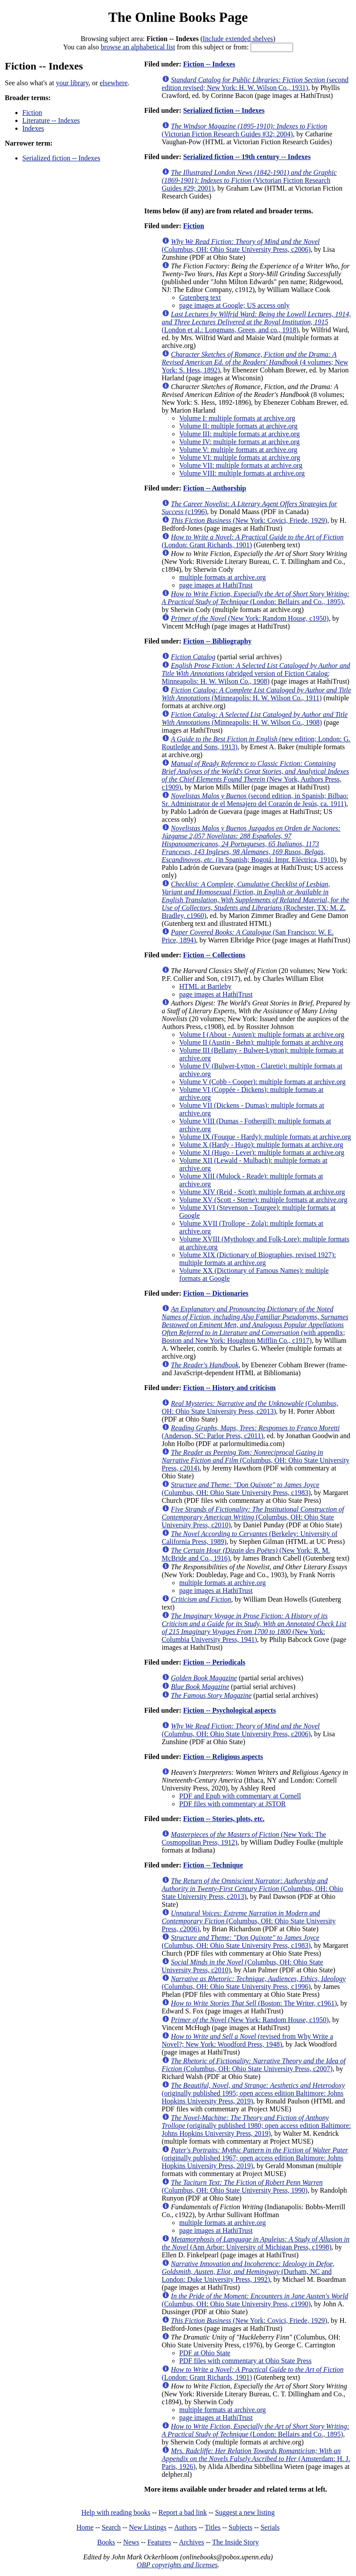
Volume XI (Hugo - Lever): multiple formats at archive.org (262, 1152)
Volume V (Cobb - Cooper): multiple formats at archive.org (262, 1081)
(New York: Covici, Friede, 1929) (249, 520)
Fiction (32, 112)
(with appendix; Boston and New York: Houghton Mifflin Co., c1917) (255, 1324)
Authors (185, 2527)
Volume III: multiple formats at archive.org (239, 434)
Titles (212, 2527)
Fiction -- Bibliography (217, 641)
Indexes (33, 128)
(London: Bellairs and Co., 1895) (255, 597)
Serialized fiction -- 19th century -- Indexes (247, 156)
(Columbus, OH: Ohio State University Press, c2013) (250, 1407)
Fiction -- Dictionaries (215, 1293)
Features (159, 2542)
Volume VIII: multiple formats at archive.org (242, 473)
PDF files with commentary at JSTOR (232, 1804)
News (131, 2542)
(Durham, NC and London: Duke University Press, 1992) (248, 2271)
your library (72, 83)
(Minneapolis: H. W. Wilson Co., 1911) (256, 694)
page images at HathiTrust (216, 585)
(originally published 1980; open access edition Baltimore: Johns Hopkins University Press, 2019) (256, 2125)
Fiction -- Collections (214, 955)
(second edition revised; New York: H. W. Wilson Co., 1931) (255, 83)
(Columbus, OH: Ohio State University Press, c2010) (253, 1517)
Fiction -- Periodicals (214, 1662)
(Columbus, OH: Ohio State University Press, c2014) (255, 1460)
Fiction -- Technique (213, 1865)
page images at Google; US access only (234, 305)
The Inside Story (235, 2542)
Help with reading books (115, 2512)
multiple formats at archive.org (222, 577)
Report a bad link (182, 2512)
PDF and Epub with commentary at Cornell (240, 1796)
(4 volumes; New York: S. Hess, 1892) (255, 362)
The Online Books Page (178, 17)
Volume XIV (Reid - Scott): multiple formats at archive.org (262, 1192)
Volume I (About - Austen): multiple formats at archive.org (262, 1034)
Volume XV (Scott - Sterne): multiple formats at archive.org (263, 1199)
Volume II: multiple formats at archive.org (238, 426)
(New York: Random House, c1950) (250, 618)
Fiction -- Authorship (214, 488)
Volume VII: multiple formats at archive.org (241, 465)
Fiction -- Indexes (209, 64)
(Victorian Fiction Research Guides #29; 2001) (249, 180)
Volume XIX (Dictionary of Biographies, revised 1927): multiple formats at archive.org (257, 1258)
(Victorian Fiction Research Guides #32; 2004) (244, 130)
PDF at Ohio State (204, 2353)
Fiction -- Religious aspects (223, 1756)
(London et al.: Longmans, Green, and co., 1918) (256, 322)
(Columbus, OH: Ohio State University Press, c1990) (255, 2300)
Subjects (240, 2527)
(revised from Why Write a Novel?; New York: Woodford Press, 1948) (247, 2040)
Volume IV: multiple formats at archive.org (239, 441)
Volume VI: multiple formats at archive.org (239, 457)
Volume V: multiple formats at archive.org (238, 449)
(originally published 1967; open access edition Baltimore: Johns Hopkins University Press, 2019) (255, 2157)
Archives (191, 2542)
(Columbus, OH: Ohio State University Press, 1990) (242, 2186)
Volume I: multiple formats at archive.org (237, 418)
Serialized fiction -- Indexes (61, 158)
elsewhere (114, 83)
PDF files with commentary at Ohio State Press (245, 2360)
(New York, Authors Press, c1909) (255, 775)
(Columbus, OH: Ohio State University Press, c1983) (240, 1488)
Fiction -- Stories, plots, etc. (224, 1818)
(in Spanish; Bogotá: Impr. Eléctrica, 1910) (251, 843)
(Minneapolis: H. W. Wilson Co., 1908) (255, 718)
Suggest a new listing (245, 2512)
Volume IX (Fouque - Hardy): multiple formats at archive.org (265, 1136)
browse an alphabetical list (138, 47)
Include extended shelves (237, 38)
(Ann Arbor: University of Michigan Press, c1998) (255, 2243)
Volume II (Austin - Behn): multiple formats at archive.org (261, 1042)
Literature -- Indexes (51, 120)
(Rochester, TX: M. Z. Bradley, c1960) (255, 899)
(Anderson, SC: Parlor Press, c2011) (251, 1431)
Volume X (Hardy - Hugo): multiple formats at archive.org (261, 1144)
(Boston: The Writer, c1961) (254, 2003)
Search (111, 2527)
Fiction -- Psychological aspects (229, 1710)
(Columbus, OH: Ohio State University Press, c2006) (241, 245)
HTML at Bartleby (205, 986)
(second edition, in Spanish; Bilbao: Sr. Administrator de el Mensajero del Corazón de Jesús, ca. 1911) (255, 799)
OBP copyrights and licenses (176, 2565)
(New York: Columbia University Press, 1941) (254, 1627)
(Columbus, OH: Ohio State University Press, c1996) (254, 1982)
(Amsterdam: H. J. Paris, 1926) (256, 2458)
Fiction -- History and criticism (229, 1387)
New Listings (148, 2527)
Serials (270, 2527)
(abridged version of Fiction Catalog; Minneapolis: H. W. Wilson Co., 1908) (256, 673)
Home (85, 2527)
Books (106, 2542)
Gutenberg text (200, 297)
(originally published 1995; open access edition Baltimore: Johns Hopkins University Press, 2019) (253, 2093)
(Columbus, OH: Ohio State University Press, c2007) (254, 2064)
